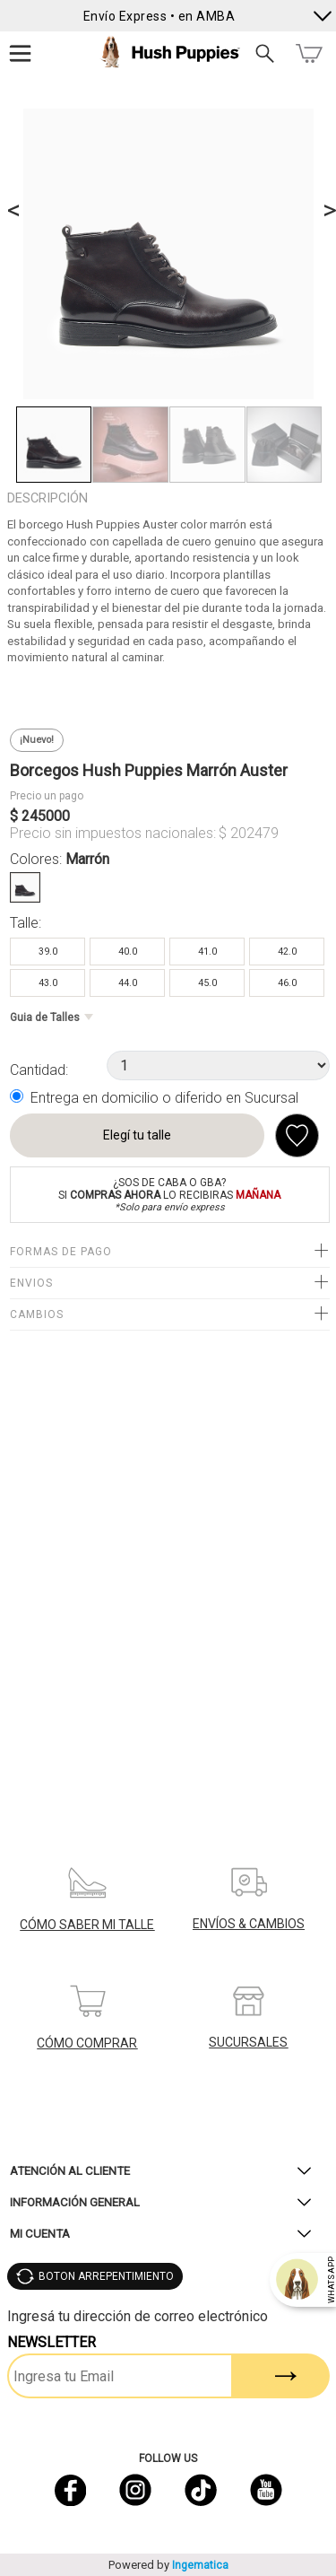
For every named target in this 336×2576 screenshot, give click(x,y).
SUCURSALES (248, 2042)
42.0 (287, 951)
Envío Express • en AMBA (159, 16)
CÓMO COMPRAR (87, 2043)
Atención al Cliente (70, 2171)
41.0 (207, 951)
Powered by (168, 2565)
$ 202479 (249, 833)
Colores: (59, 859)
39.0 (48, 951)
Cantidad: (39, 1069)
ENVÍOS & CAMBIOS (249, 1924)
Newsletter (51, 2342)
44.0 (127, 983)
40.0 (127, 951)
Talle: (25, 922)
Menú (20, 53)
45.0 (207, 983)
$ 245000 (40, 816)
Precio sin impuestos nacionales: (113, 833)
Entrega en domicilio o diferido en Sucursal (164, 1097)
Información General (75, 2202)
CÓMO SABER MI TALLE (87, 1924)
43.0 (48, 983)
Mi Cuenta (40, 2233)
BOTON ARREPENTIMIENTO (106, 2276)
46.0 (287, 983)
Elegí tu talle (137, 1135)
